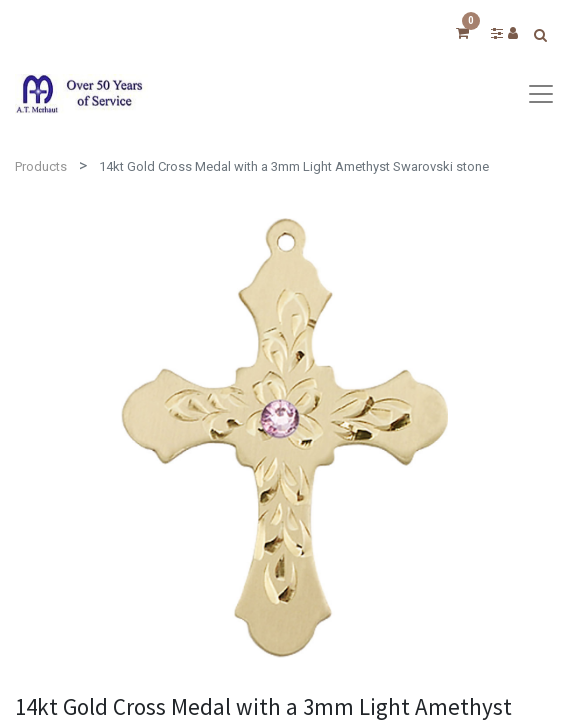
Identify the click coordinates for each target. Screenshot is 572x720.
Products (41, 166)
